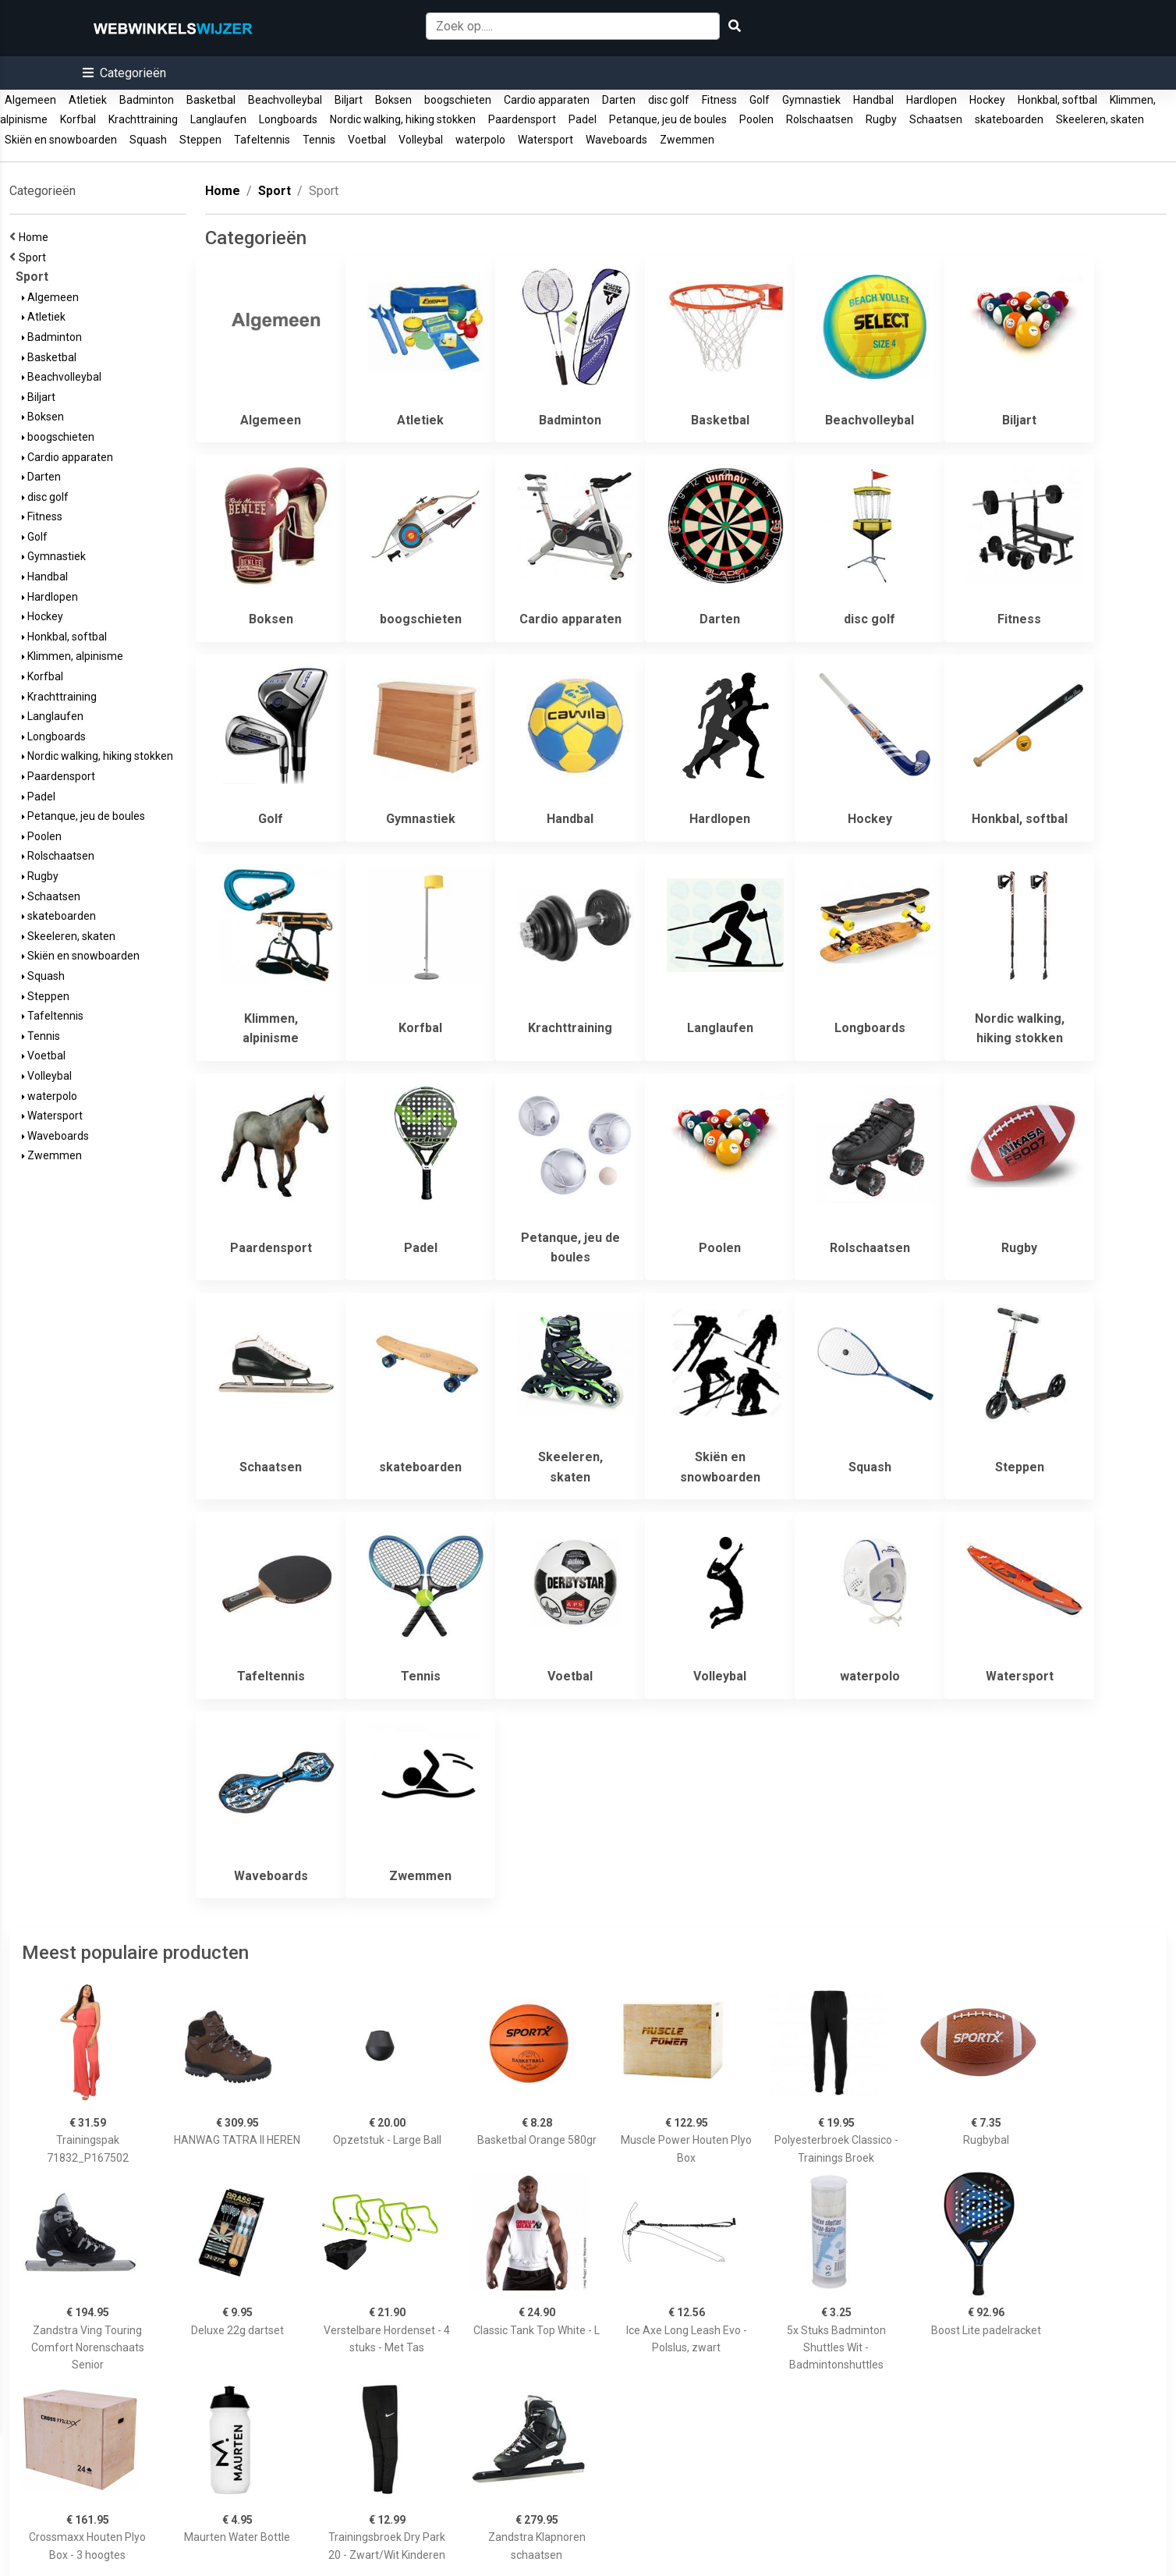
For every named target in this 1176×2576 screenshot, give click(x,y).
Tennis (319, 139)
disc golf (668, 100)
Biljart (348, 100)
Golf (759, 100)
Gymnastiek (811, 100)
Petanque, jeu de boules (667, 119)
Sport (35, 257)
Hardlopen (931, 100)
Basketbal (211, 100)
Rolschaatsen (819, 119)
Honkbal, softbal (1057, 100)
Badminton (147, 100)
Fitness (719, 100)
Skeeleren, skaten (1100, 119)
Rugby (881, 119)
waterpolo (480, 139)
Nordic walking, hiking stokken (402, 119)
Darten (618, 100)
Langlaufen (218, 119)
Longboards (288, 119)
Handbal (873, 100)
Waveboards (616, 139)
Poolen (756, 119)
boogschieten (458, 100)
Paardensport (522, 119)
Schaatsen (936, 119)
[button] (124, 73)
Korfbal (78, 119)
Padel (582, 119)
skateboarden (1009, 119)
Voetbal (367, 139)
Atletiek (88, 100)
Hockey (987, 100)
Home (36, 237)
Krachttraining (143, 119)
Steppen (200, 139)
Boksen (393, 100)
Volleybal (421, 139)
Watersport (545, 139)
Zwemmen (687, 139)
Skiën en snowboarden (61, 139)
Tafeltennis (262, 139)
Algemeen (30, 100)
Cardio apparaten (546, 100)
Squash (148, 139)
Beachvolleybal (285, 100)
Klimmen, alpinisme (72, 656)
